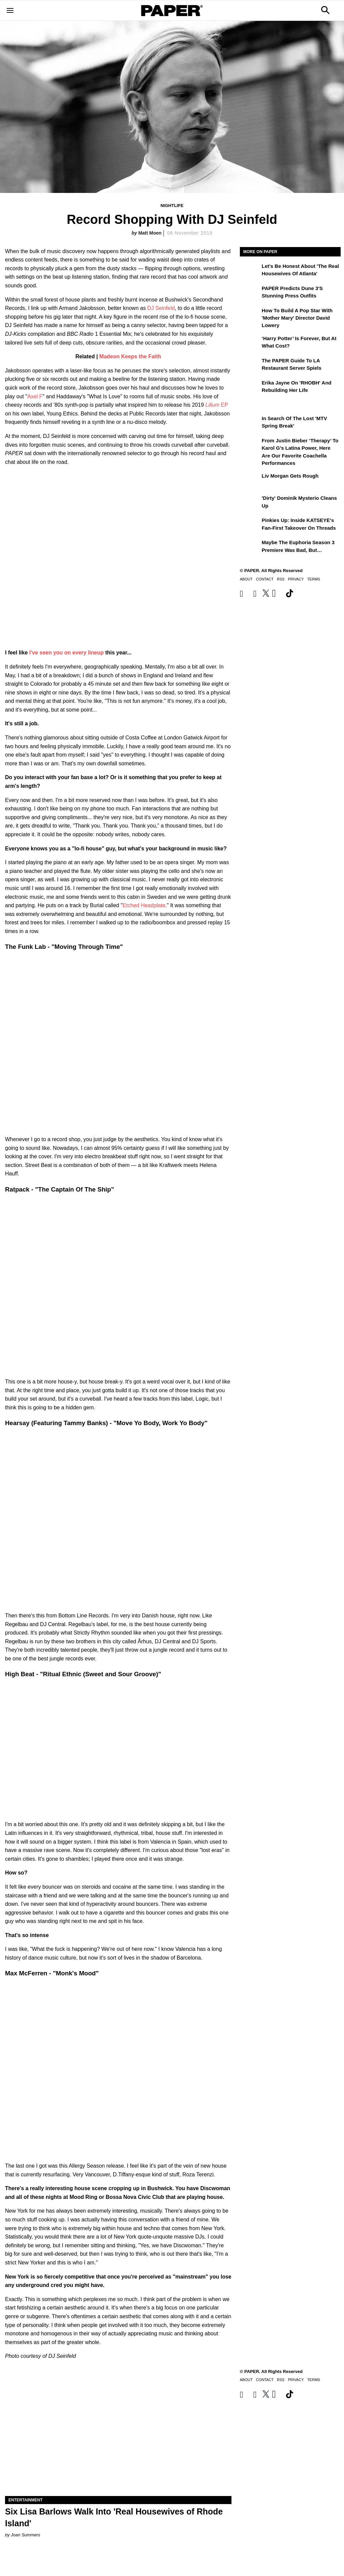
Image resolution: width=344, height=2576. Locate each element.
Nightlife (172, 205)
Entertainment (25, 2500)
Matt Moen (150, 233)
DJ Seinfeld (161, 308)
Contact (264, 579)
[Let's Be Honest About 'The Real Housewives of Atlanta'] (250, 271)
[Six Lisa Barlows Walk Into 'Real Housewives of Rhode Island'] (118, 2439)
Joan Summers (25, 2534)
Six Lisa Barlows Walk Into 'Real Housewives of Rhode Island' (114, 2517)
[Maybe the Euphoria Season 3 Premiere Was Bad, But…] (250, 547)
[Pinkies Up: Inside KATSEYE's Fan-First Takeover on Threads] (250, 525)
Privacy (296, 579)
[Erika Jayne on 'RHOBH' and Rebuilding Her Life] (250, 387)
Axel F (34, 396)
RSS (281, 579)
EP (216, 405)
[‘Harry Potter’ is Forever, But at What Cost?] (250, 343)
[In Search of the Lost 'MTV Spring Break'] (250, 423)
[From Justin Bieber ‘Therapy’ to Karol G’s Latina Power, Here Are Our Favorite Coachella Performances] (250, 445)
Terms (313, 579)
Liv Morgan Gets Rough (290, 476)
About (246, 579)
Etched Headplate (144, 905)
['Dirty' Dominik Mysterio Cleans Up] (250, 502)
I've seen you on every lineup (66, 652)
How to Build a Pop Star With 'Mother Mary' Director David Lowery (297, 318)
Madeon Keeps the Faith (130, 356)
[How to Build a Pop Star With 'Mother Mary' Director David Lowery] (250, 315)
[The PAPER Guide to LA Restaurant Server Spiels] (250, 365)
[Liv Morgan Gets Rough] (250, 480)
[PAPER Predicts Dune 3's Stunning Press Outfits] (250, 293)
